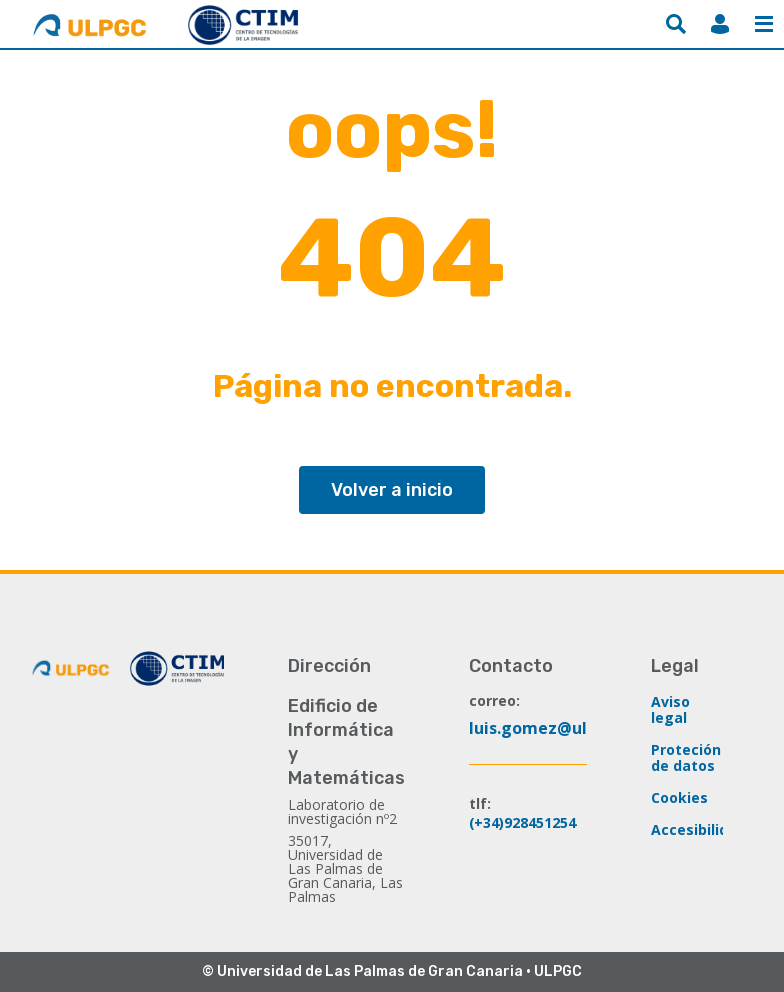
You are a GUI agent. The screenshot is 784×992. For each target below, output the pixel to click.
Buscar (676, 24)
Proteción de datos (686, 757)
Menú (764, 24)
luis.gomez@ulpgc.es (553, 728)
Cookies (679, 797)
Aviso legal (670, 709)
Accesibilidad (698, 829)
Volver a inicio (392, 490)
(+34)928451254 (523, 822)
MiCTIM (720, 24)
